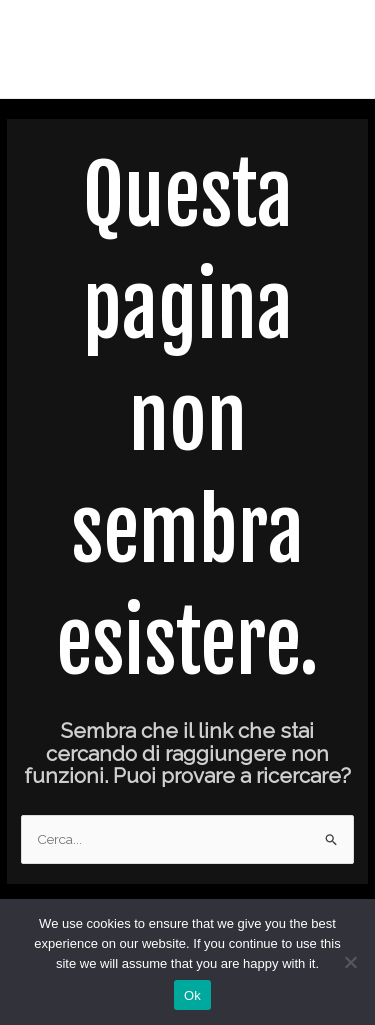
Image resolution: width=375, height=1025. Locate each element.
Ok (192, 995)
